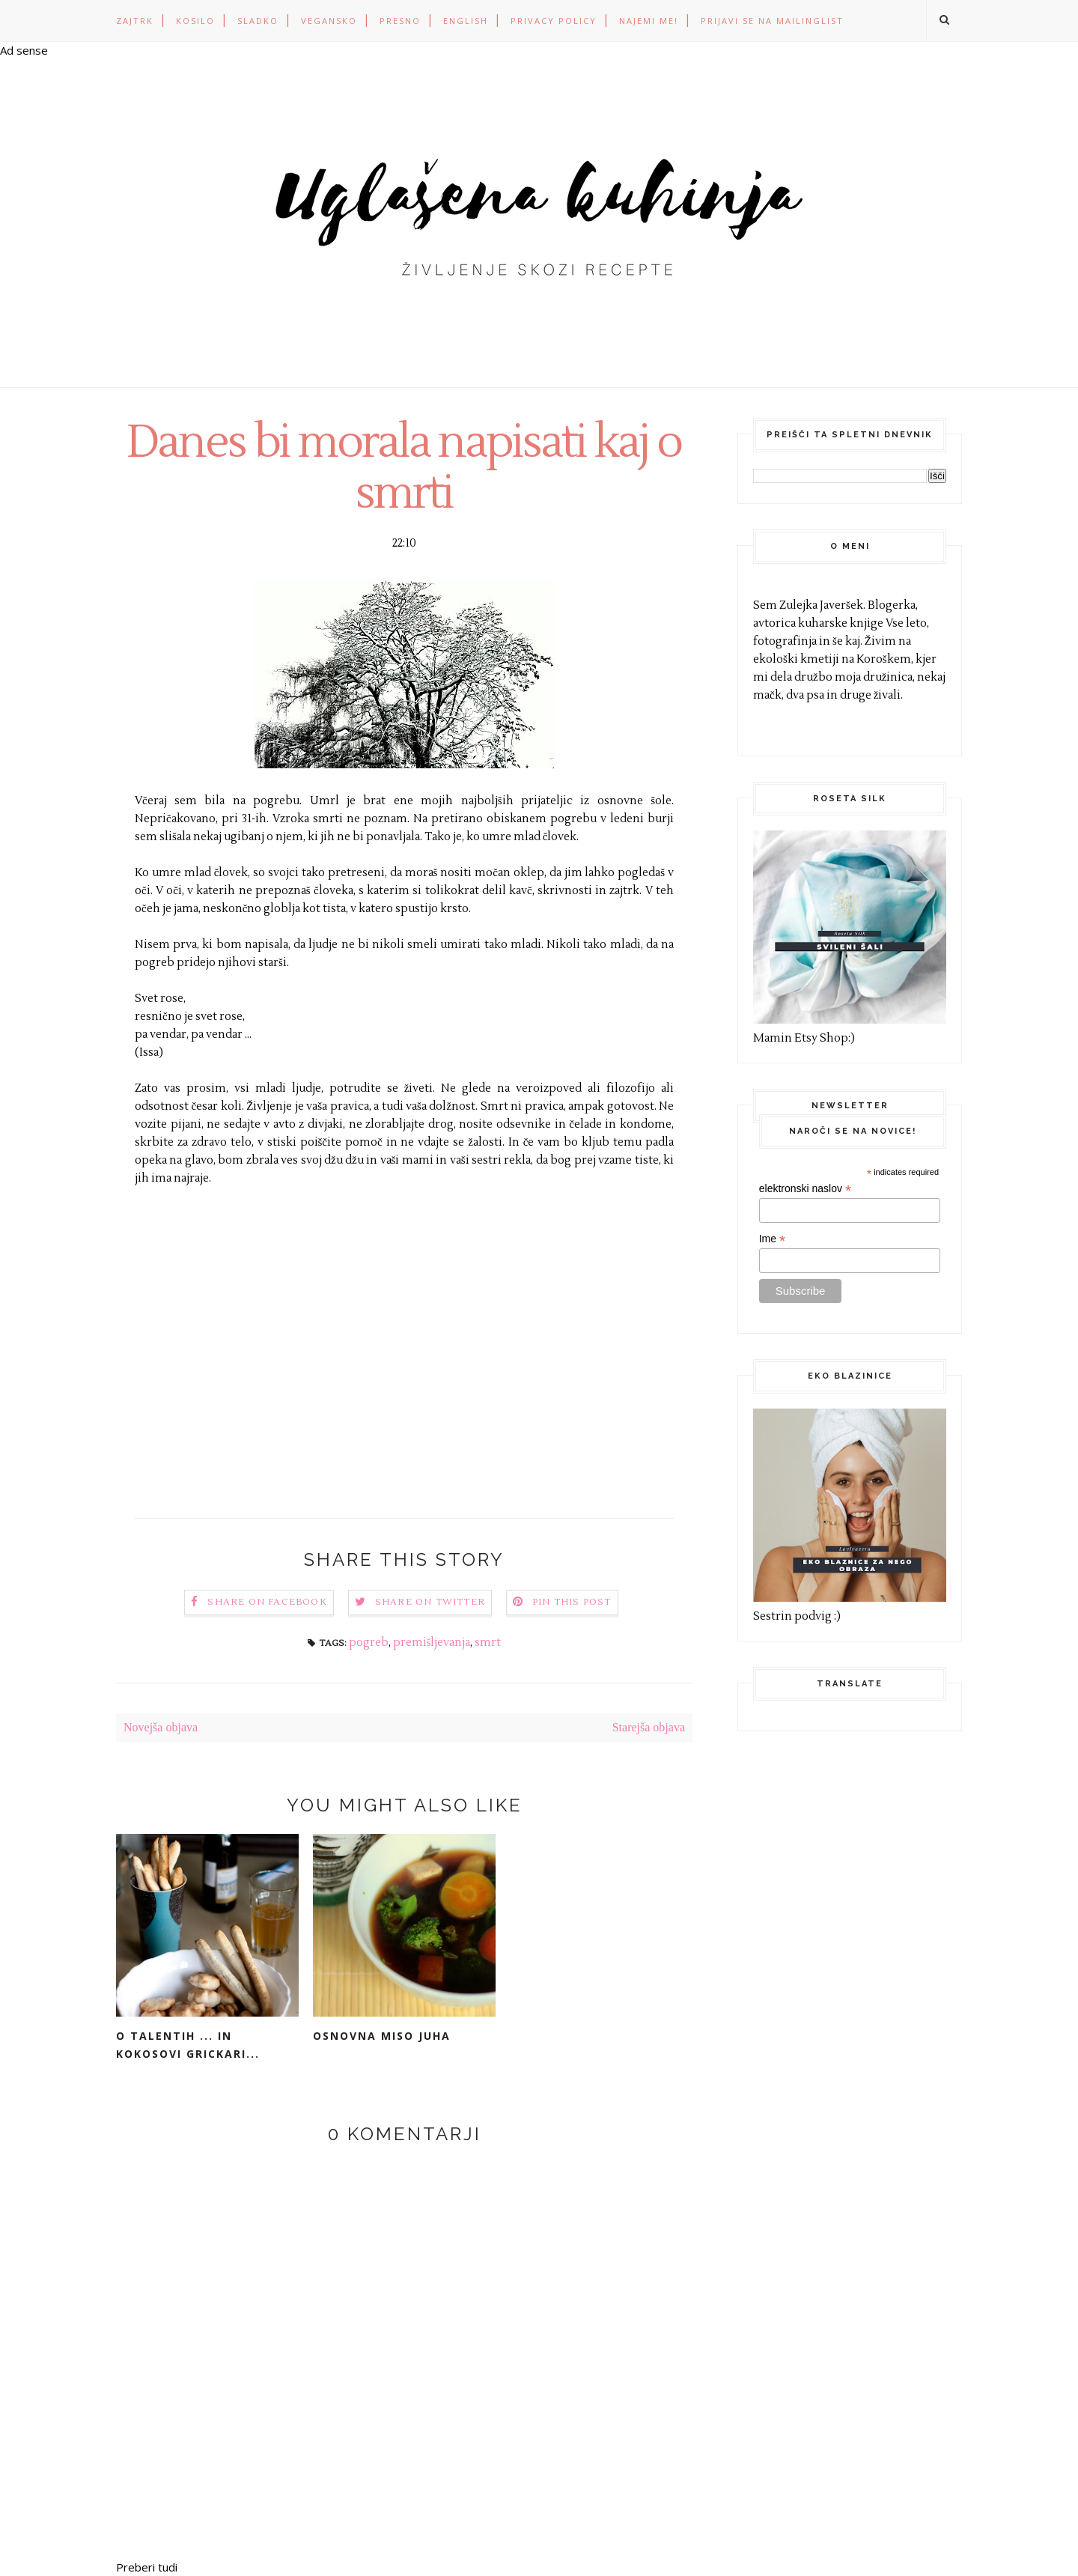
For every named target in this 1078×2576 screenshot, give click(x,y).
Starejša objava (648, 1727)
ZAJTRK (134, 20)
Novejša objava (161, 1727)
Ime (772, 1239)
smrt (488, 1642)
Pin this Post (572, 1602)
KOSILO (195, 20)
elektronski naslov (805, 1189)
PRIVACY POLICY (554, 20)
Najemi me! (648, 20)
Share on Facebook (266, 1602)
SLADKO (257, 20)
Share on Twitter (430, 1602)
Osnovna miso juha (382, 2036)
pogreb (369, 1642)
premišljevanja (432, 1642)
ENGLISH (465, 20)
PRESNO (400, 20)
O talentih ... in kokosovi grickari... (188, 2045)
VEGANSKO (329, 20)
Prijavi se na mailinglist (772, 20)
